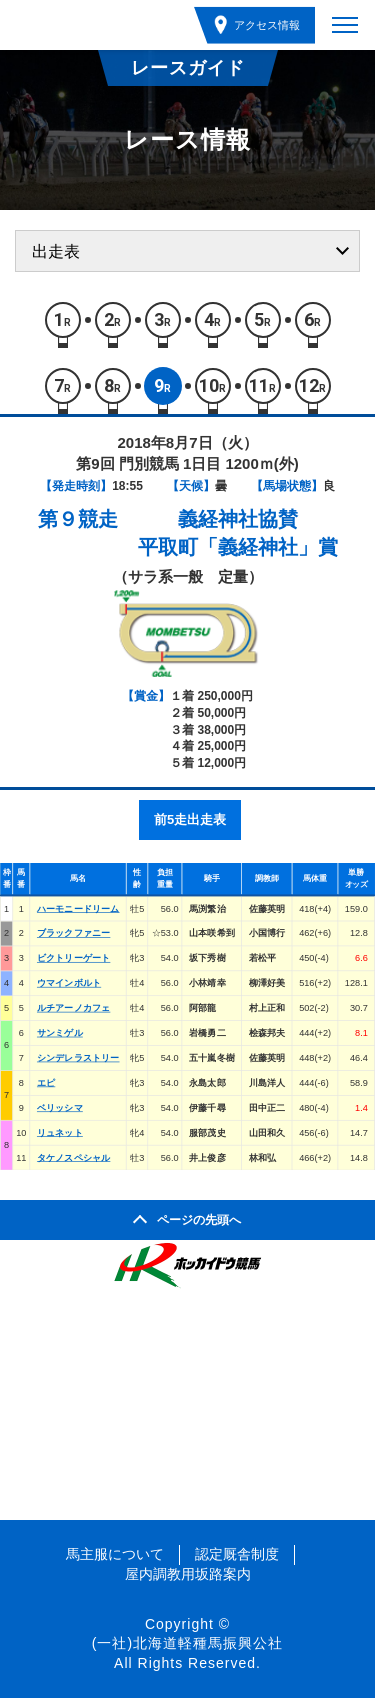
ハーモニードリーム (78, 908)
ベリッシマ (60, 1107)
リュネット (60, 1132)
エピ (46, 1082)
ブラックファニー (73, 933)
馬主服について (115, 1554)
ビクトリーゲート (73, 958)
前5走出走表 (190, 819)
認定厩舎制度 (237, 1554)
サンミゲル (60, 1033)
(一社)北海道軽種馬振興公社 (187, 1643)
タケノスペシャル (73, 1157)
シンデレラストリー (78, 1057)
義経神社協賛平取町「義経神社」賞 (238, 533)
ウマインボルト (69, 983)
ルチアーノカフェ (73, 1008)
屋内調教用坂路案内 (188, 1574)
